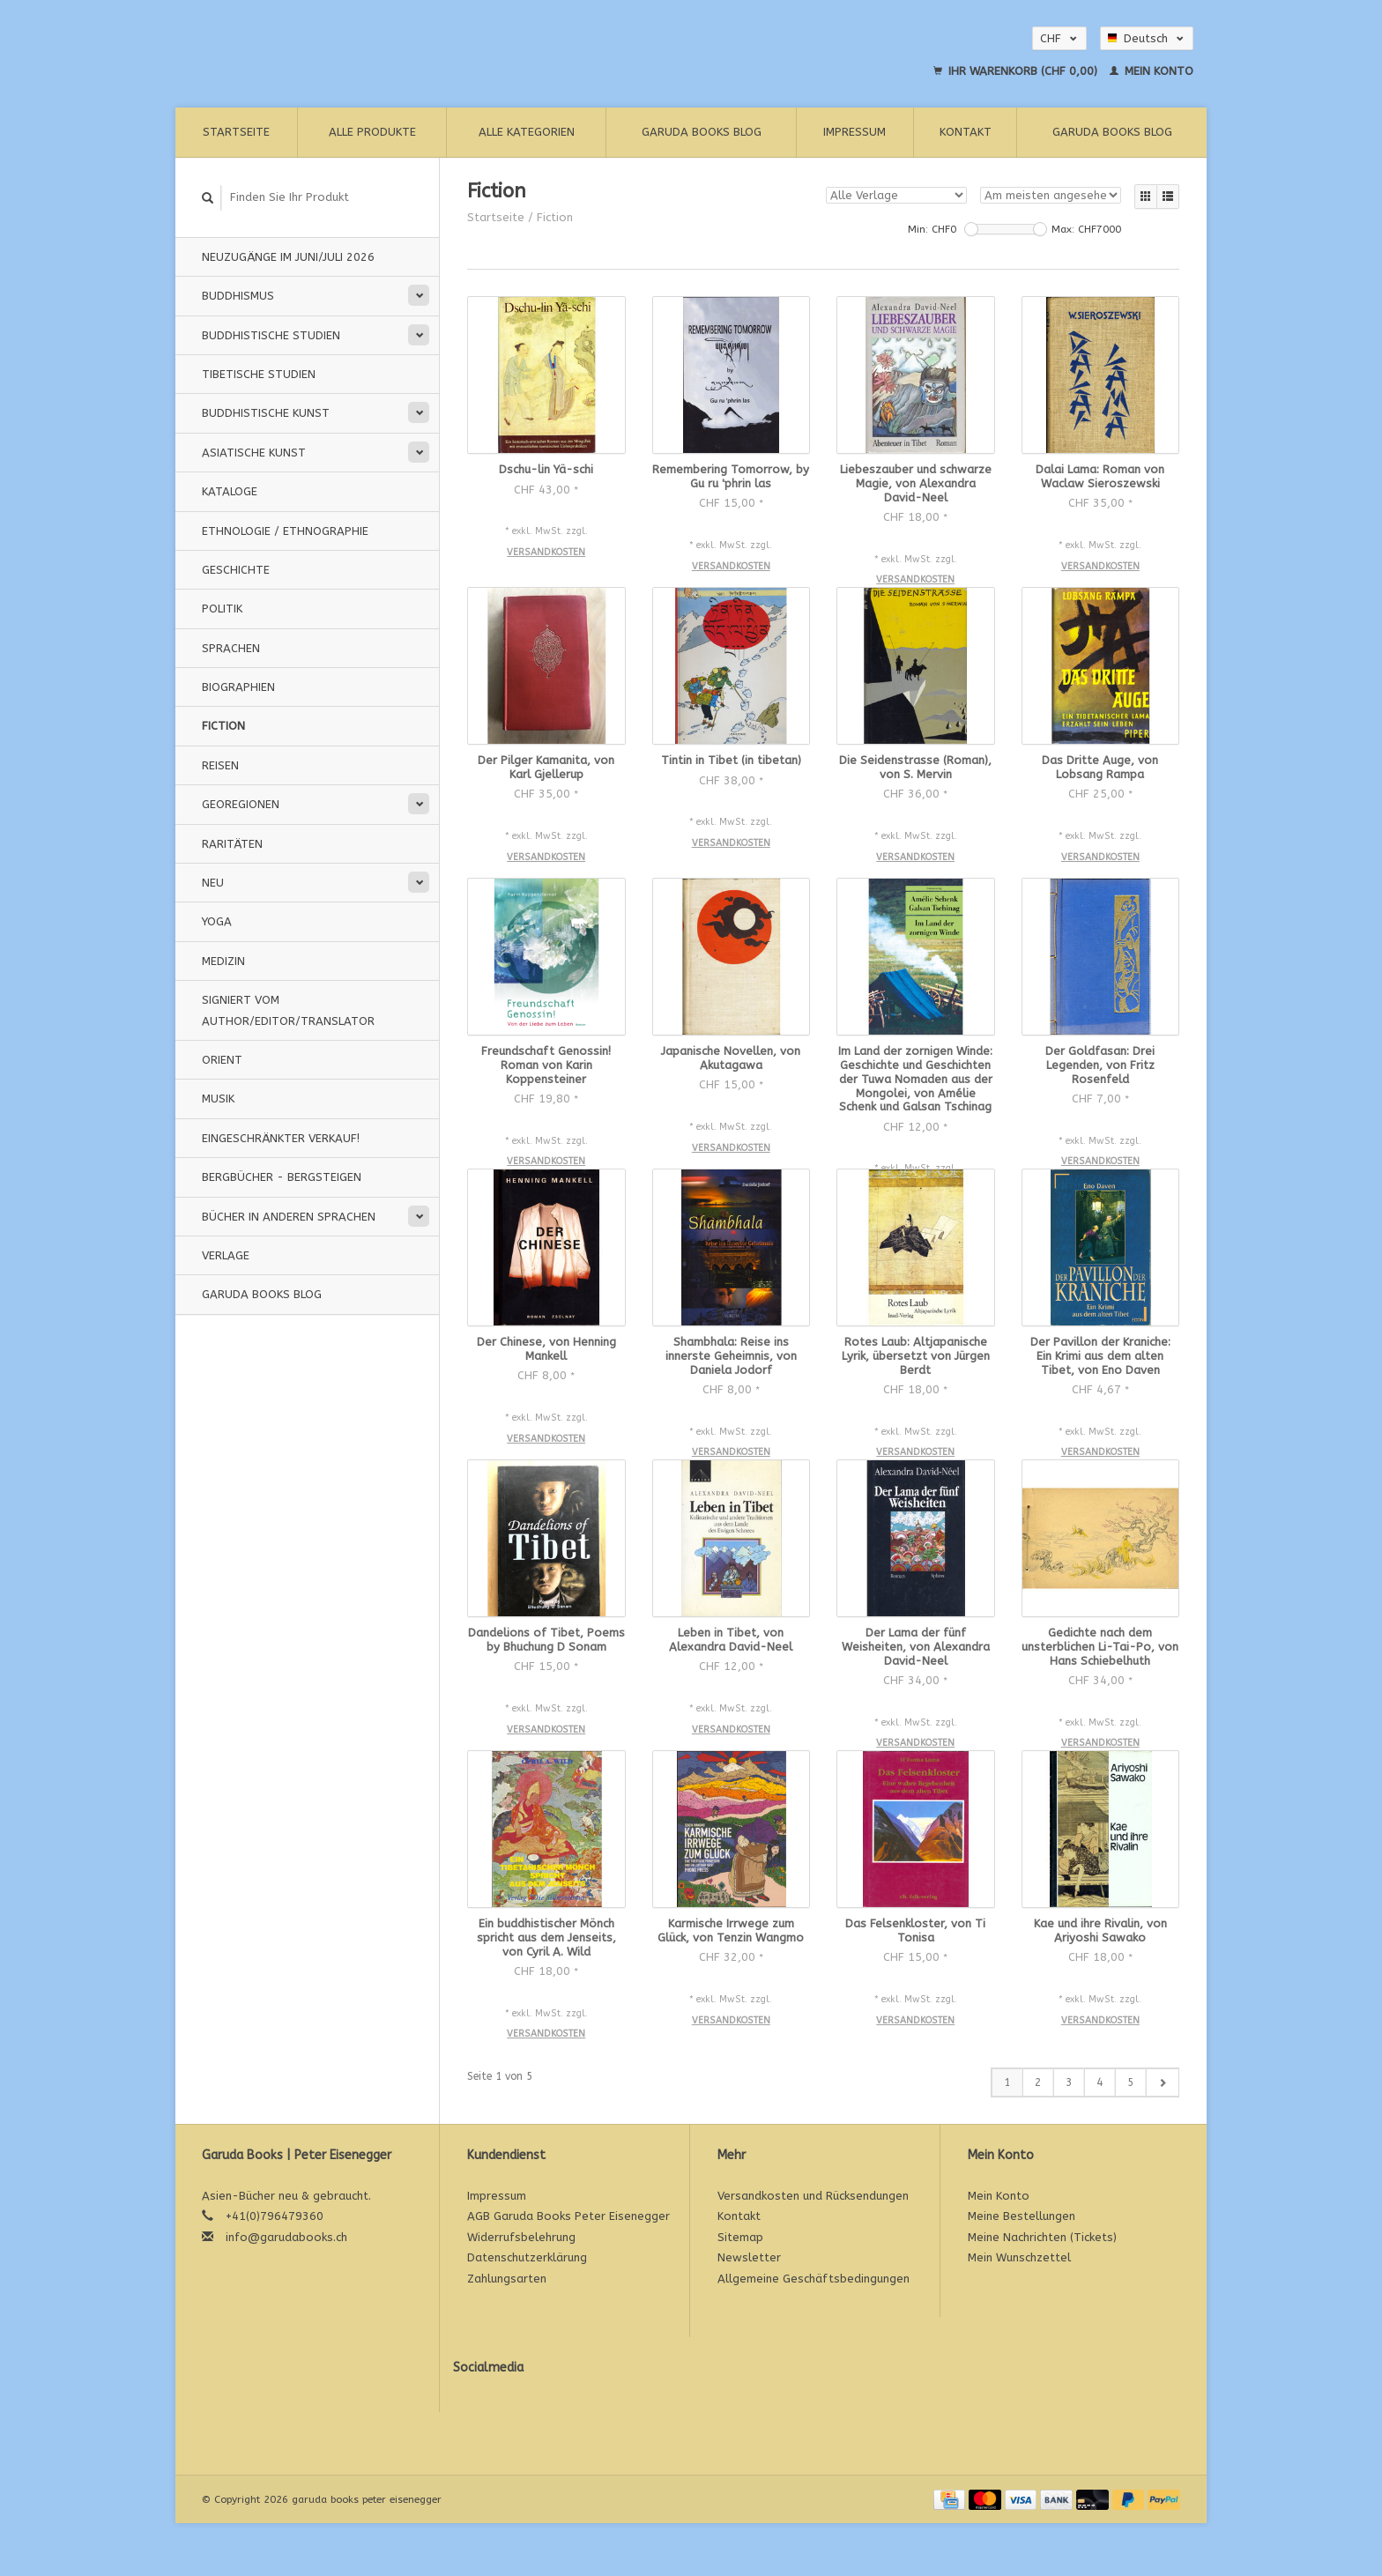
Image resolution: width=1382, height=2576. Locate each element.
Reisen (220, 765)
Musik (218, 1098)
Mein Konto (1151, 71)
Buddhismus (238, 295)
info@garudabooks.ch (286, 2237)
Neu (213, 882)
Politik (222, 608)
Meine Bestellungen (1021, 2216)
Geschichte (236, 569)
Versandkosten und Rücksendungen (813, 2195)
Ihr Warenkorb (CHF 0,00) (1017, 71)
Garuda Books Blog (702, 131)
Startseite (236, 131)
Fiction (223, 725)
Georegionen (240, 804)
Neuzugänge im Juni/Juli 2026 (288, 257)
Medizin (223, 961)
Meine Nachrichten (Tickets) (1042, 2237)
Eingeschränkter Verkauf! (281, 1138)
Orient (222, 1059)
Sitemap (740, 2237)
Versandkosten (546, 552)
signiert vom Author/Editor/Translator (288, 1010)
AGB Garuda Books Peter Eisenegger (568, 2216)
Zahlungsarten (506, 2278)
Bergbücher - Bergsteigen (281, 1177)
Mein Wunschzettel (1019, 2257)
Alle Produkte (372, 131)
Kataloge (229, 491)
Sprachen (231, 648)
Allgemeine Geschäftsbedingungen (813, 2278)
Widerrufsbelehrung (521, 2237)
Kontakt (966, 131)
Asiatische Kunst (254, 452)
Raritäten (232, 843)
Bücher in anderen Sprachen (288, 1216)
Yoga (217, 921)
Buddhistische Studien (271, 335)
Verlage (225, 1255)
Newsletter (749, 2257)
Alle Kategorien (527, 131)
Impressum (854, 131)
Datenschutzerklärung (527, 2257)
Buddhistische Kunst (266, 412)
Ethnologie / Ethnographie (285, 531)
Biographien (238, 687)
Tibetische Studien (259, 374)
